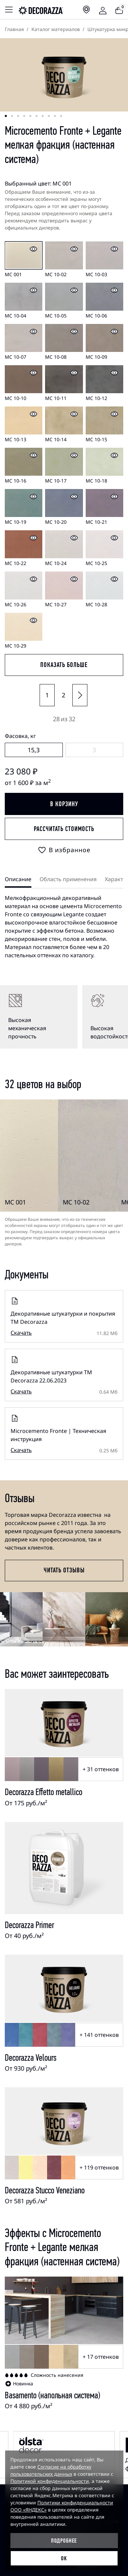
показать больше (64, 665)
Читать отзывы (64, 1570)
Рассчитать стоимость (64, 829)
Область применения (68, 879)
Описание (18, 879)
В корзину (64, 804)
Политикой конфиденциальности (49, 2481)
